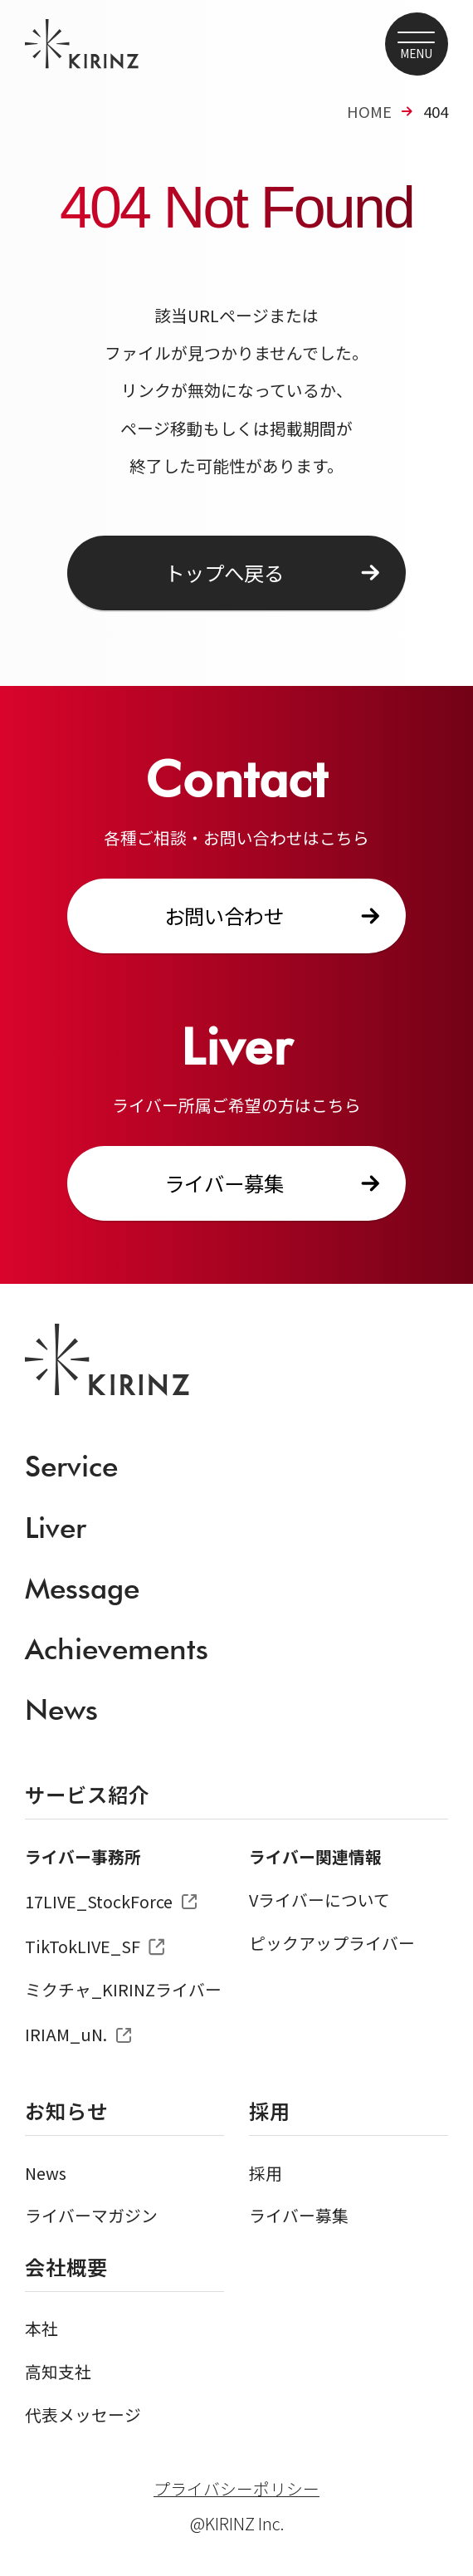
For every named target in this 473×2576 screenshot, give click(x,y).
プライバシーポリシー (236, 2488)
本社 (41, 2328)
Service (71, 1465)
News (61, 1709)
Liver (55, 1527)
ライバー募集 (224, 1182)
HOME (369, 111)
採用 (265, 2173)
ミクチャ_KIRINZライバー (123, 1989)
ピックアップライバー (332, 1943)
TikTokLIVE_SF (82, 1946)
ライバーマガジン (91, 2215)
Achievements (116, 1648)
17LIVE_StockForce (99, 1901)
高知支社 (58, 2371)
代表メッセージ (83, 2414)
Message (82, 1587)
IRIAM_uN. (66, 2034)
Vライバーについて (319, 1900)
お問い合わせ (224, 915)
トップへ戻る (224, 572)
